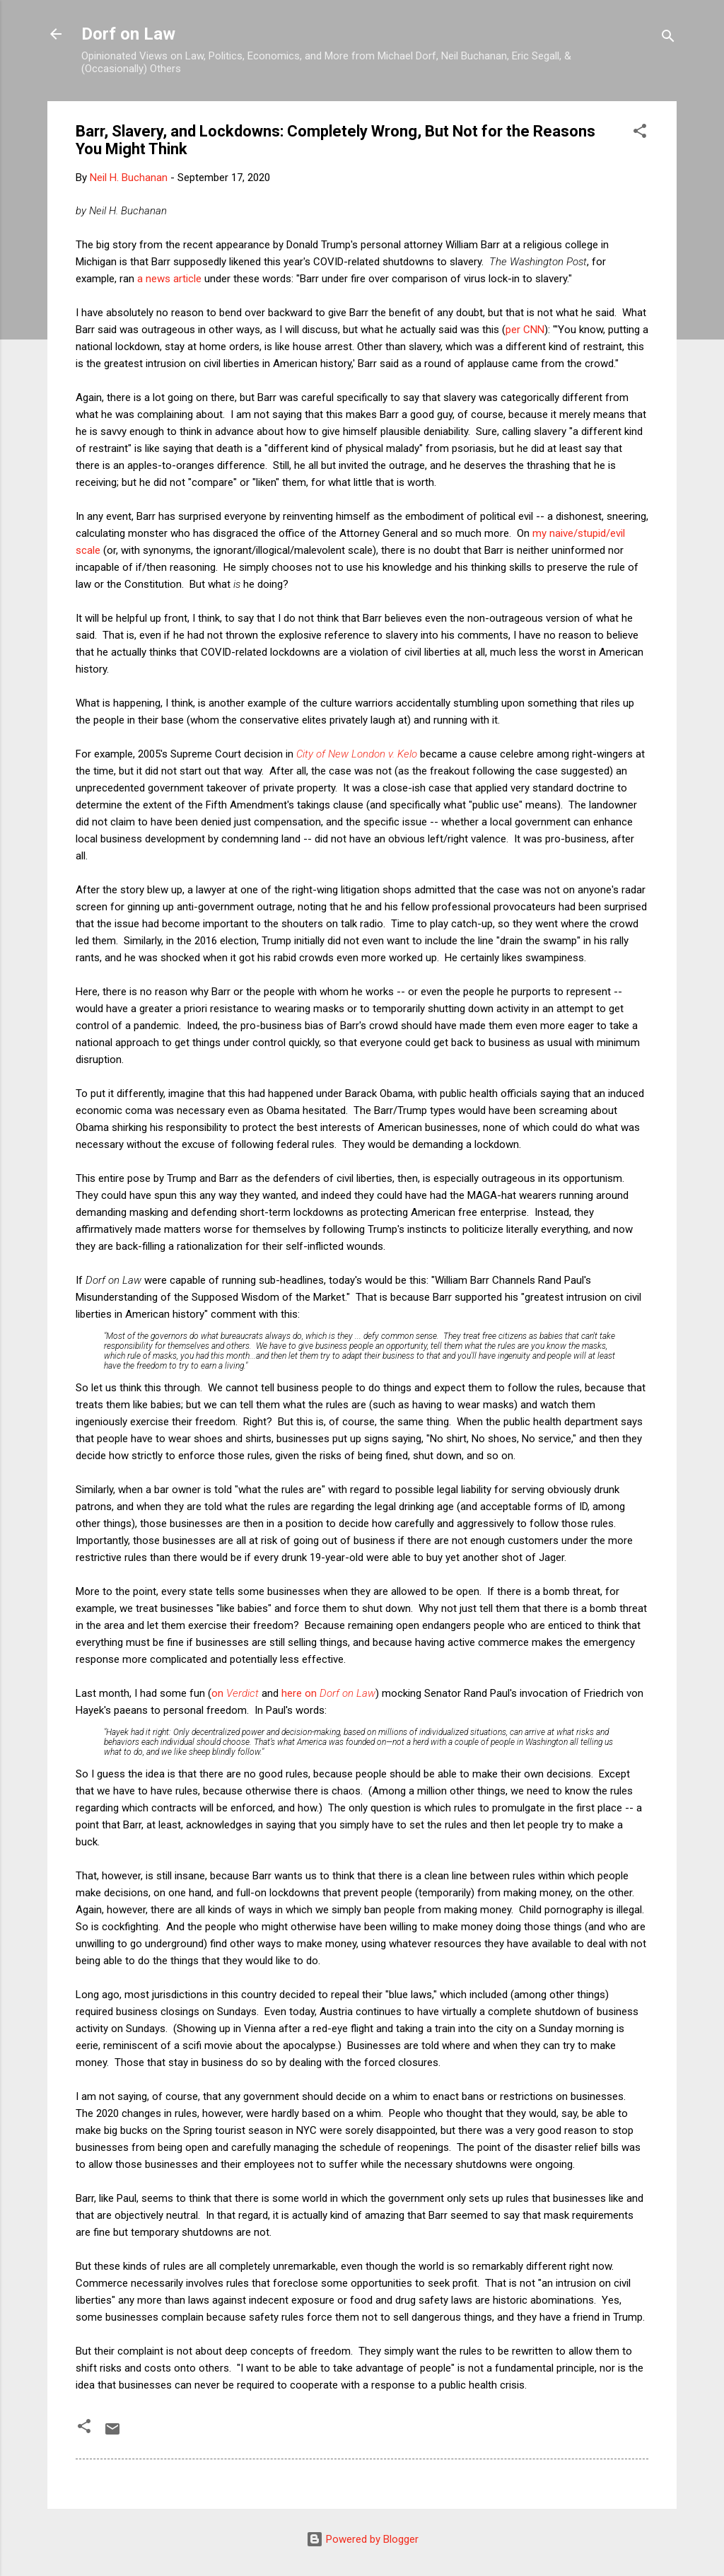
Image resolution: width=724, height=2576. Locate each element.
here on (328, 1693)
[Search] (668, 38)
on (235, 1693)
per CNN (525, 329)
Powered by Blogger (362, 2539)
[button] (639, 133)
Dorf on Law (128, 34)
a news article (169, 278)
